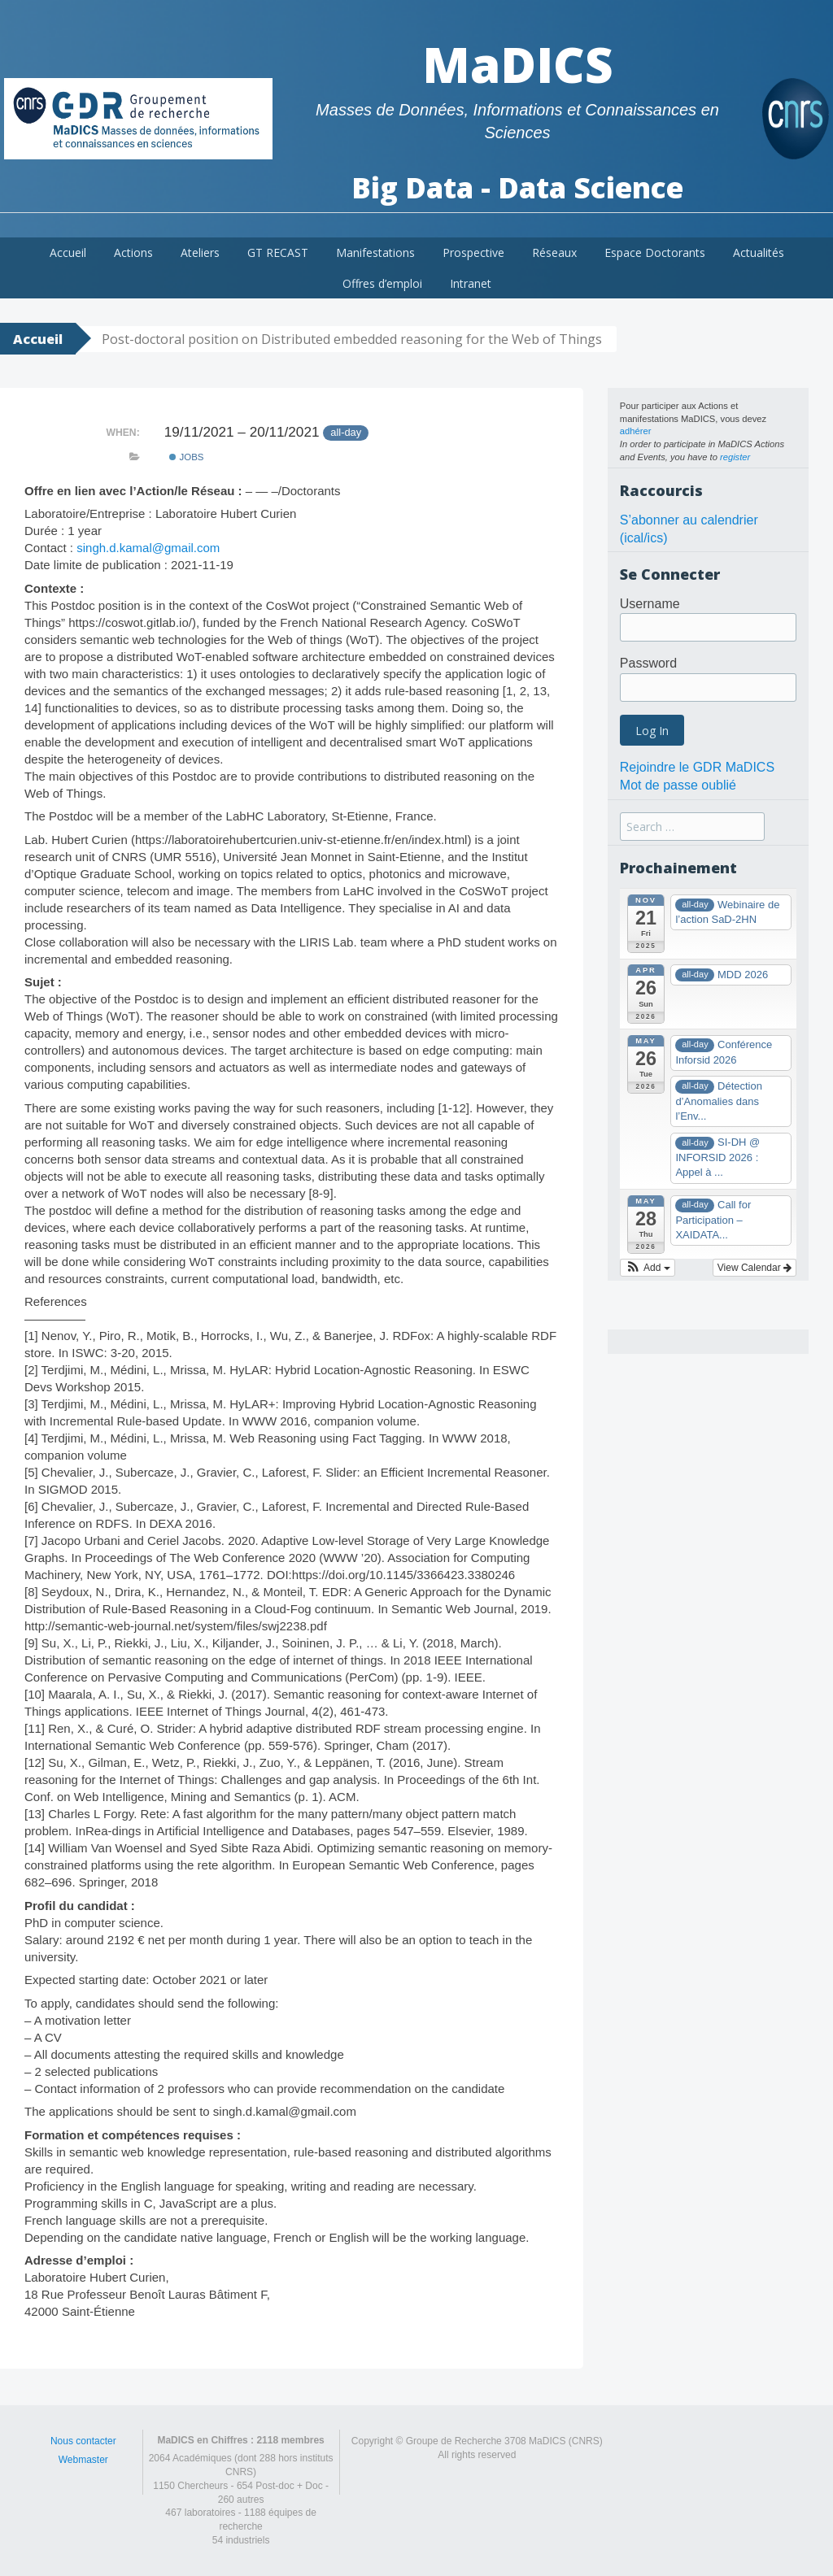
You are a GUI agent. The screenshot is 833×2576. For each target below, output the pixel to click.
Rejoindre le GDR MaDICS (697, 767)
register (735, 457)
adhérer (636, 431)
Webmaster (83, 2459)
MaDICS (517, 64)
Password (648, 663)
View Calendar (754, 1267)
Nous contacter (83, 2441)
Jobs (186, 457)
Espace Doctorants (654, 252)
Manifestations (375, 252)
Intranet (470, 283)
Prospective (473, 252)
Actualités (758, 252)
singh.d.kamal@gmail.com (148, 548)
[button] (647, 1268)
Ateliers (200, 252)
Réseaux (554, 252)
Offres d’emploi (382, 283)
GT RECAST (277, 252)
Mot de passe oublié (678, 785)
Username (650, 604)
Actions (133, 252)
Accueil (68, 252)
